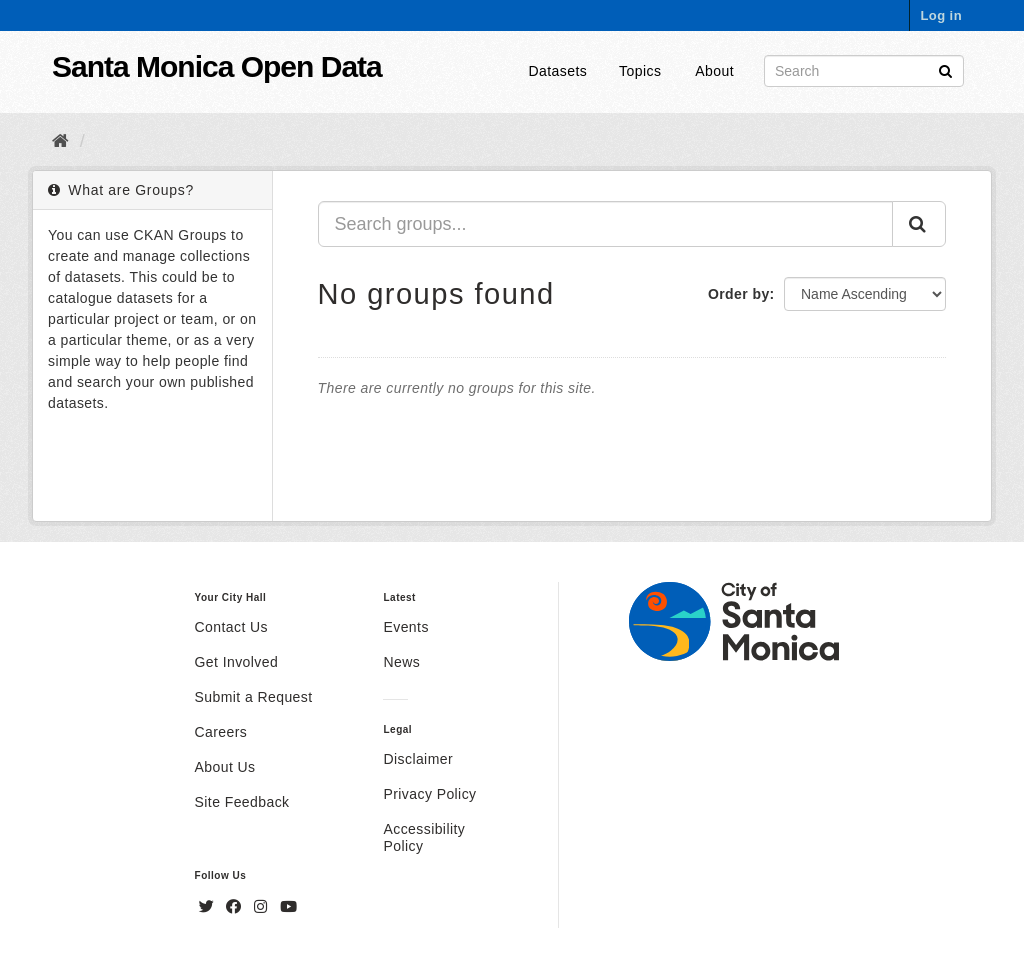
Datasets (558, 71)
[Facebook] (236, 907)
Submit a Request (254, 697)
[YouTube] (288, 907)
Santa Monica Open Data (217, 66)
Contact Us (231, 627)
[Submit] (945, 69)
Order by (739, 294)
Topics (640, 71)
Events (405, 627)
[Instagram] (263, 907)
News (401, 662)
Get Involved (237, 662)
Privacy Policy (429, 794)
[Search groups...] (606, 224)
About (714, 71)
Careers (221, 732)
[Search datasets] (864, 71)
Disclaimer (418, 759)
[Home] (60, 141)
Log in (941, 15)
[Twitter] (209, 907)
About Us (225, 767)
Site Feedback (242, 802)
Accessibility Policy (424, 837)
